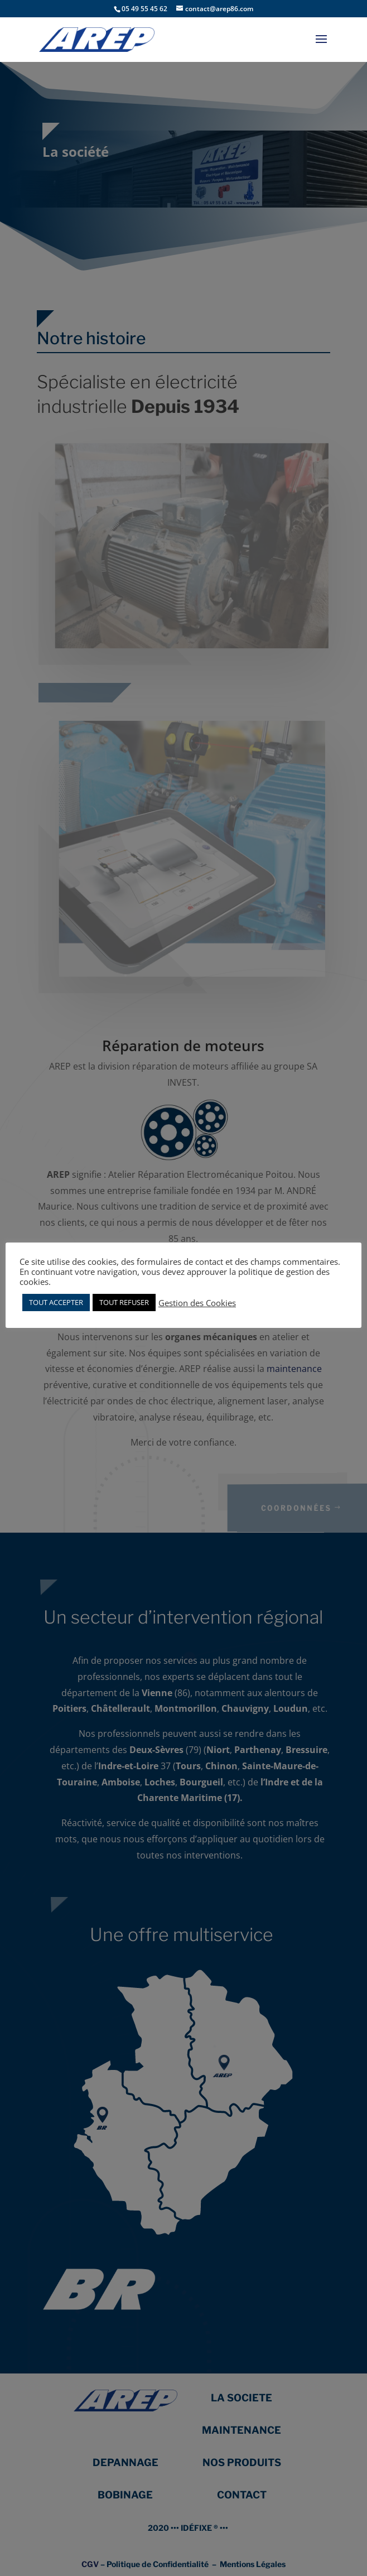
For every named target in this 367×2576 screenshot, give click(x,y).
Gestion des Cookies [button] (197, 1303)
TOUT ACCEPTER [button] (56, 1302)
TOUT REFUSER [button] (124, 1302)
